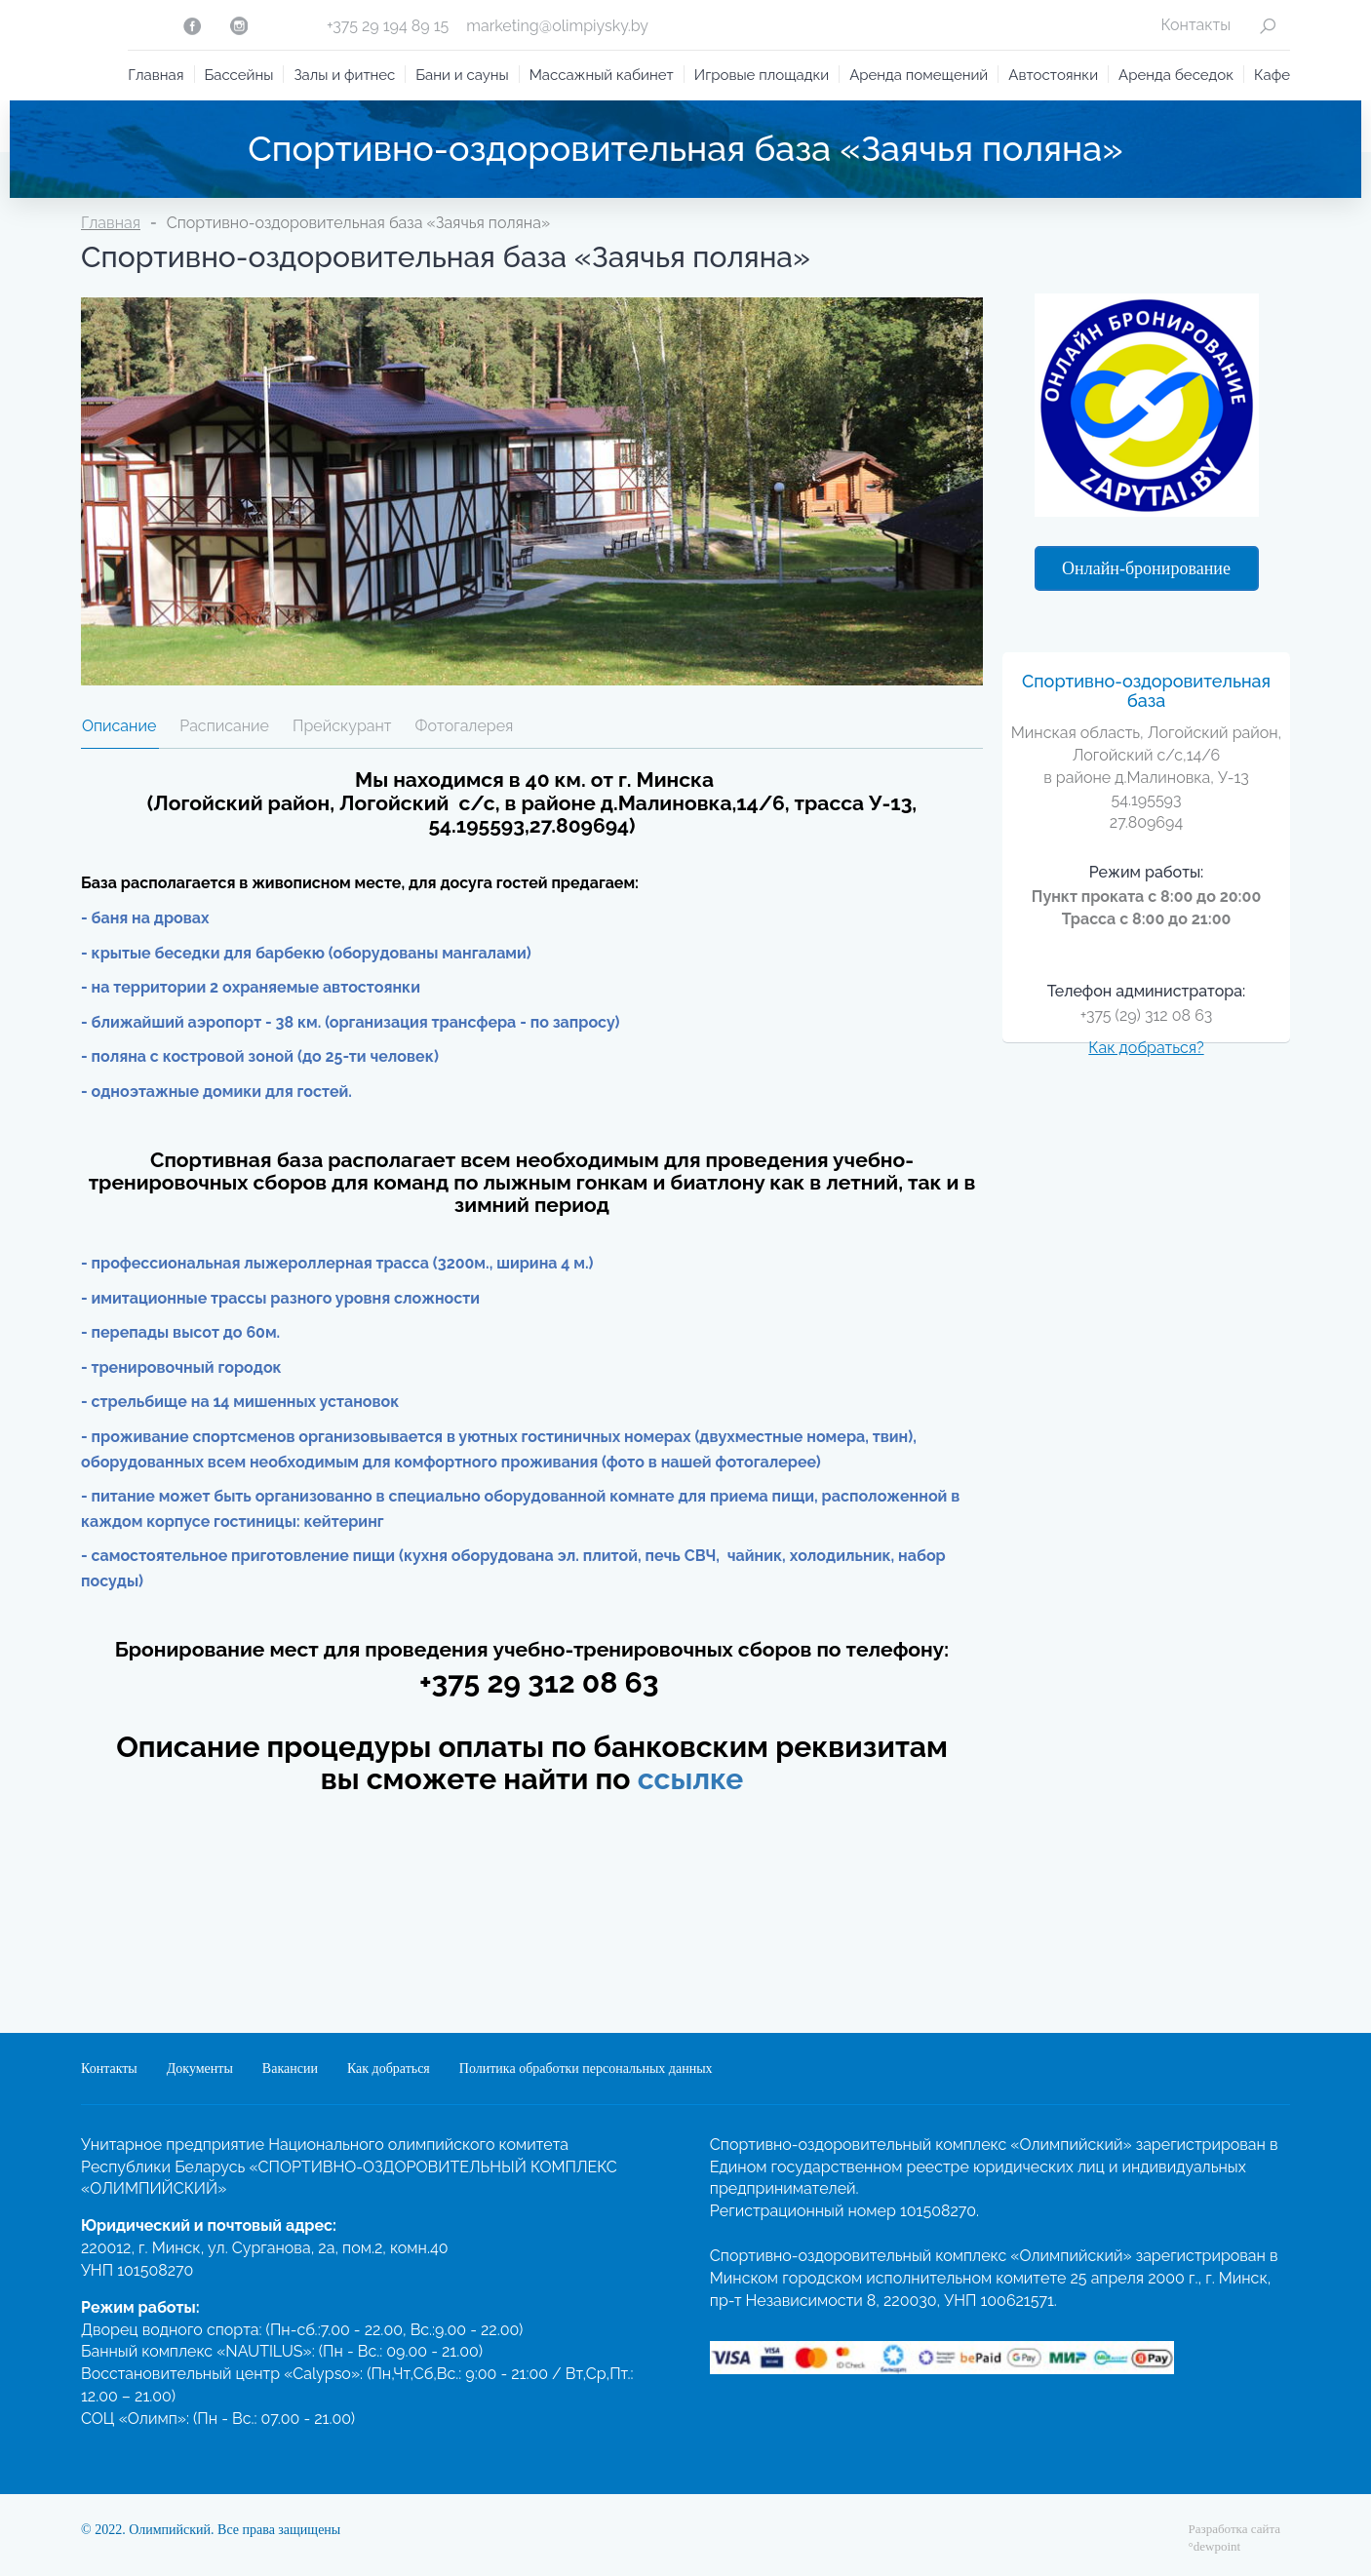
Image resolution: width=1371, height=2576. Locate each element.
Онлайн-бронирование (1146, 568)
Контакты (1195, 25)
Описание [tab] (119, 726)
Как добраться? (1145, 1047)
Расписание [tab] (224, 726)
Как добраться (388, 2068)
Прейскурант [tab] (342, 726)
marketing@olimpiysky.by (557, 26)
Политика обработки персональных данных (586, 2068)
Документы (200, 2068)
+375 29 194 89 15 (388, 26)
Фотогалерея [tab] (464, 726)
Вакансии (290, 2068)
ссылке (691, 1779)
